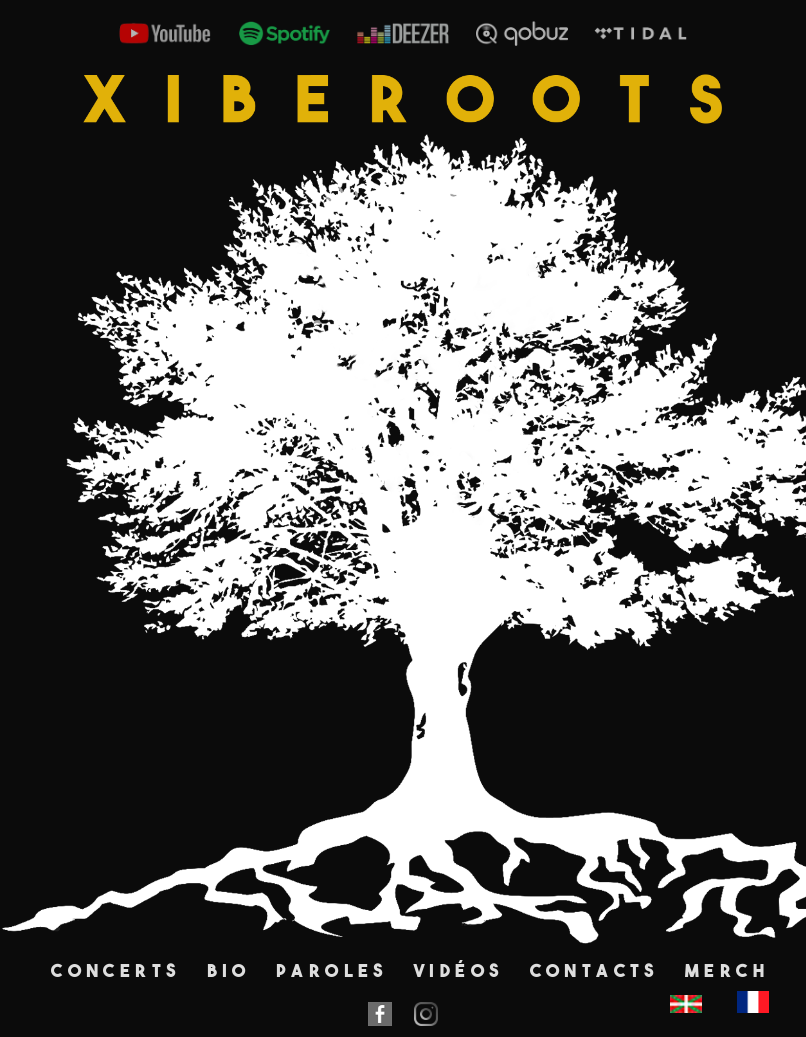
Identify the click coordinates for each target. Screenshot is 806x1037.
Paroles (332, 970)
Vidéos (459, 970)
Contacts (595, 970)
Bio (229, 970)
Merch (727, 970)
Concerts (116, 970)
